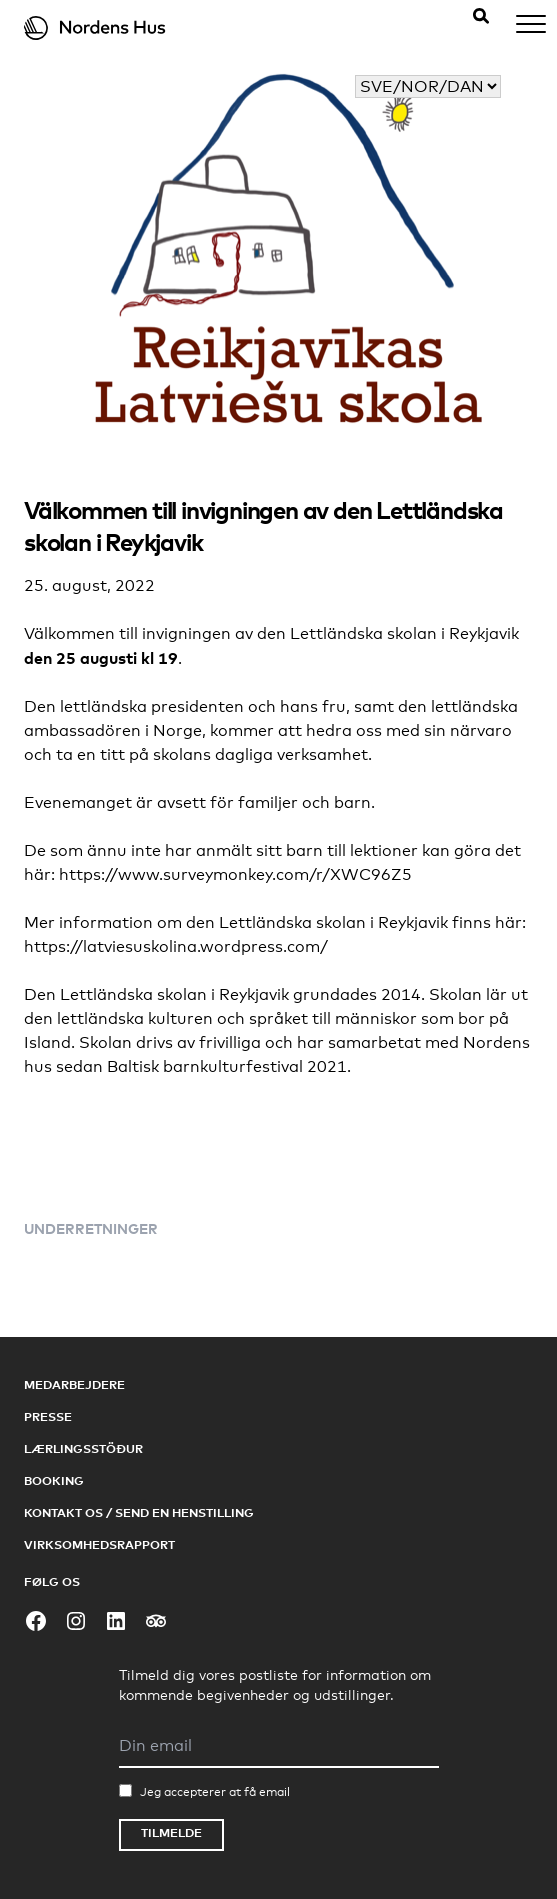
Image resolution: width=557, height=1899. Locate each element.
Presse (48, 1416)
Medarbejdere (74, 1384)
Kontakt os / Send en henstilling (139, 1512)
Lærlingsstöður (83, 1448)
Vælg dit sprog (445, 62)
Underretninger (91, 1228)
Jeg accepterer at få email (215, 1792)
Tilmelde (171, 1832)
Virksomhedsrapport (99, 1544)
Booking (54, 1480)
